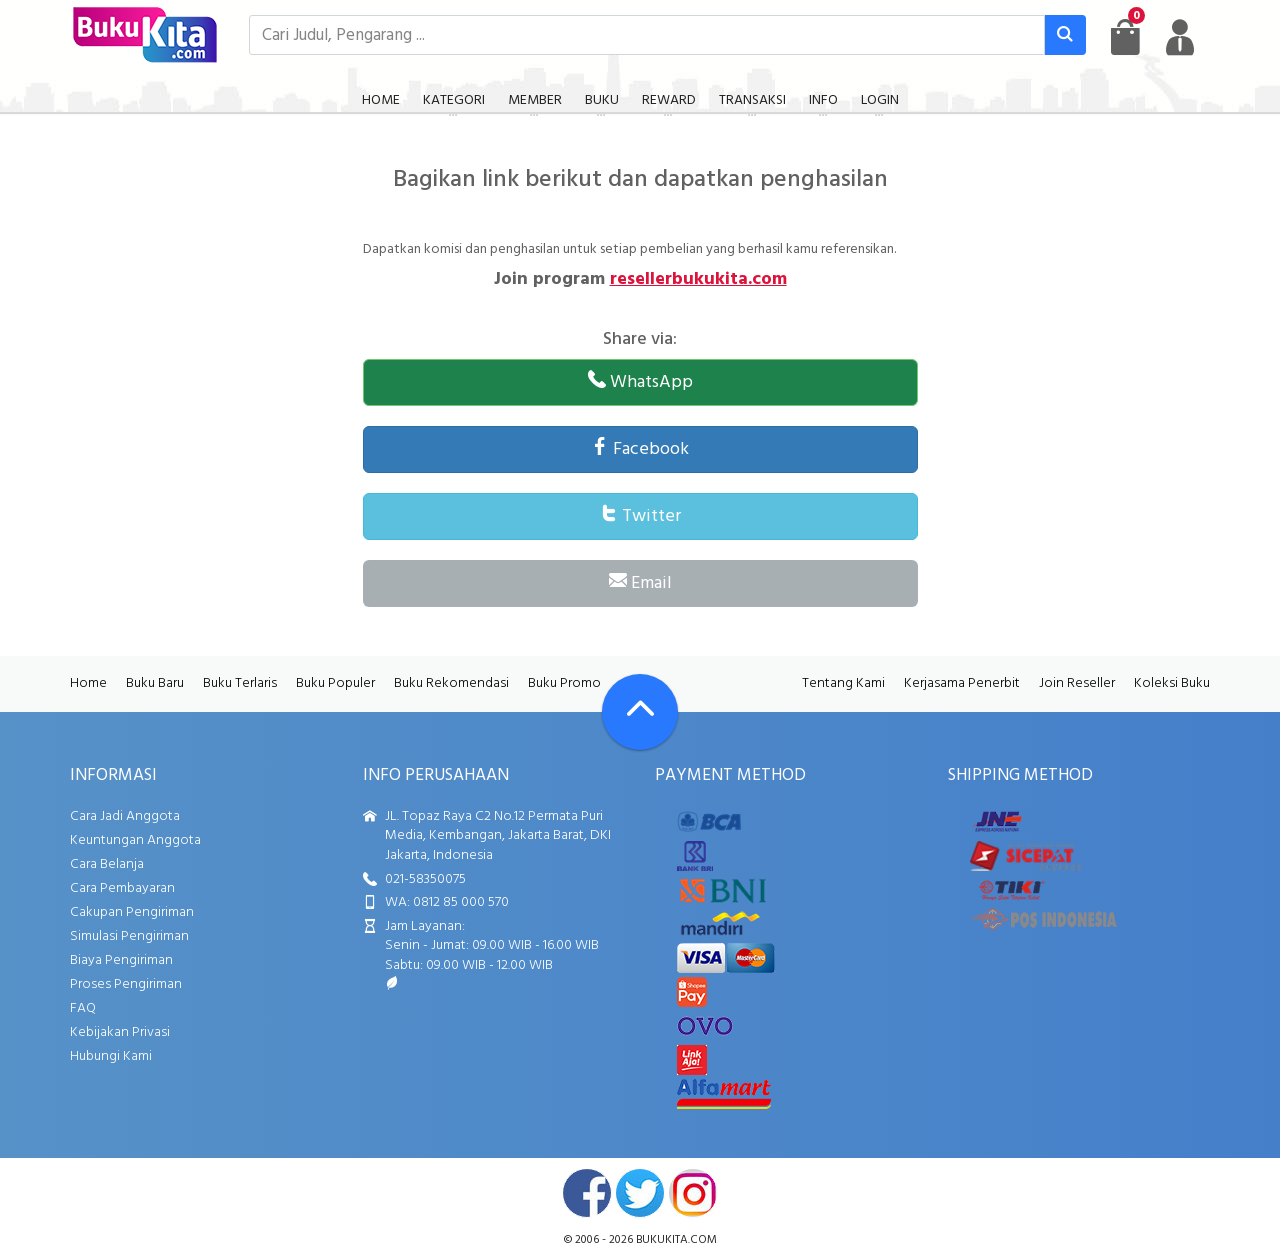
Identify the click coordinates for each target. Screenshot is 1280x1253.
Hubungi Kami (111, 1056)
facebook (587, 1193)
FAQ (83, 1008)
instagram (693, 1193)
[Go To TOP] (640, 712)
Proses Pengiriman (126, 984)
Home (88, 683)
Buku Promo (564, 683)
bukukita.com (676, 1240)
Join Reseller (1077, 683)
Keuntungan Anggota (135, 840)
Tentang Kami (843, 683)
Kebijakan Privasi (120, 1032)
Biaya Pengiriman (121, 960)
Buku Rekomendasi (451, 683)
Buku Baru (155, 683)
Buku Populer (335, 683)
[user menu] (1180, 37)
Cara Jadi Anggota (125, 816)
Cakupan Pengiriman (132, 912)
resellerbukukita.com (698, 279)
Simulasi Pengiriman (129, 936)
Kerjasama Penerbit (962, 683)
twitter (640, 1193)
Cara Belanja (107, 864)
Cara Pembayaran (122, 888)
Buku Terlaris (240, 683)
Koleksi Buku (1172, 683)
